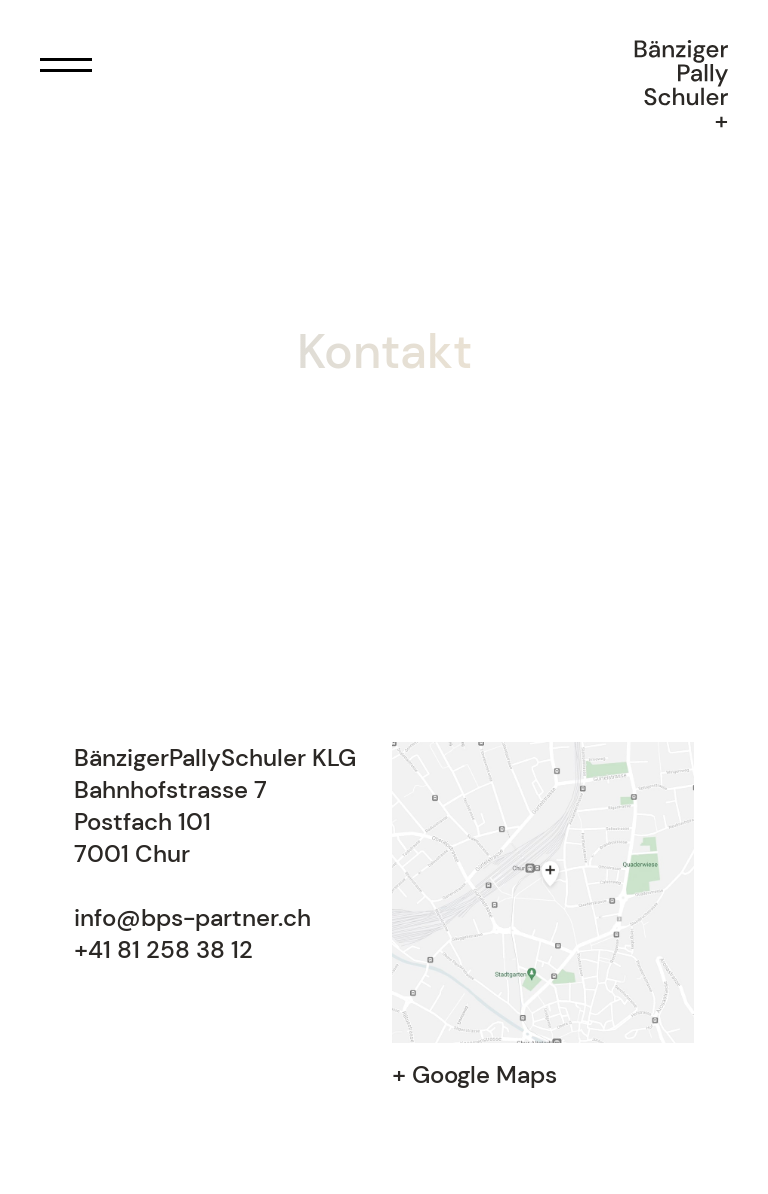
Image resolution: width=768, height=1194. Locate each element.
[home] (680, 88)
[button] (64, 64)
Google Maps (484, 1074)
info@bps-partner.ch (192, 917)
